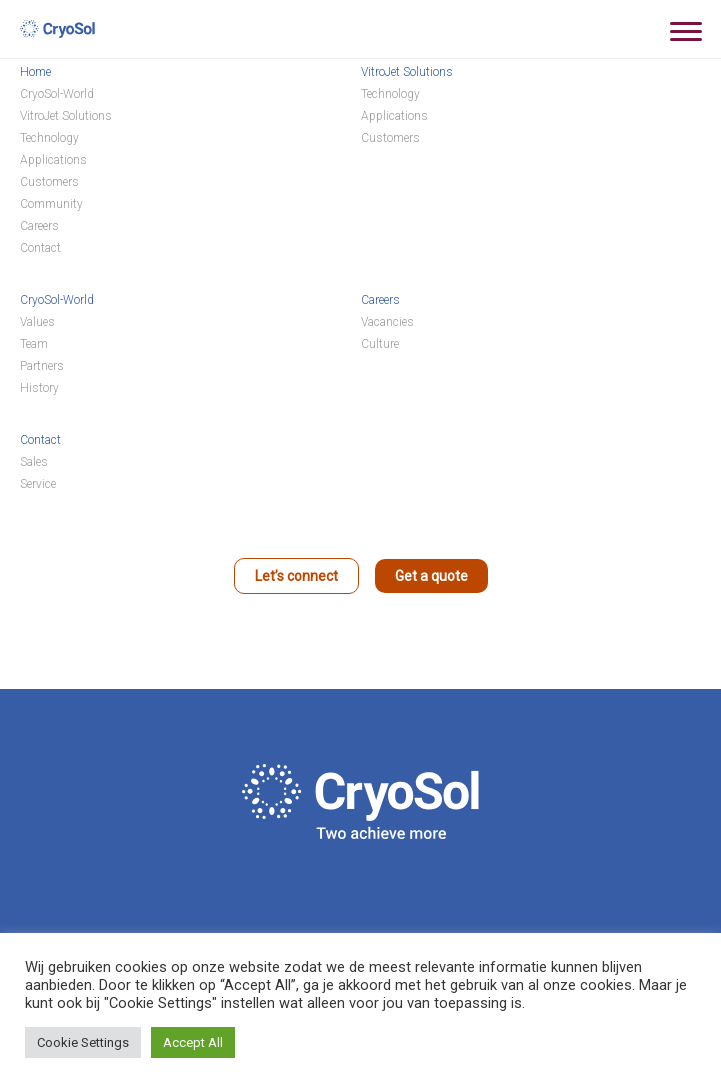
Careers (39, 226)
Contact (40, 248)
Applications (53, 160)
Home (35, 72)
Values (37, 322)
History (39, 388)
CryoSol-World (57, 94)
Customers (49, 182)
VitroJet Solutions (66, 116)
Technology (49, 138)
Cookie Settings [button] (83, 1042)
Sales (34, 462)
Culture (380, 344)
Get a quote (431, 576)
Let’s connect (296, 576)
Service (38, 484)
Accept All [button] (193, 1042)
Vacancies (387, 322)
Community (51, 204)
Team (34, 344)
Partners (42, 366)
